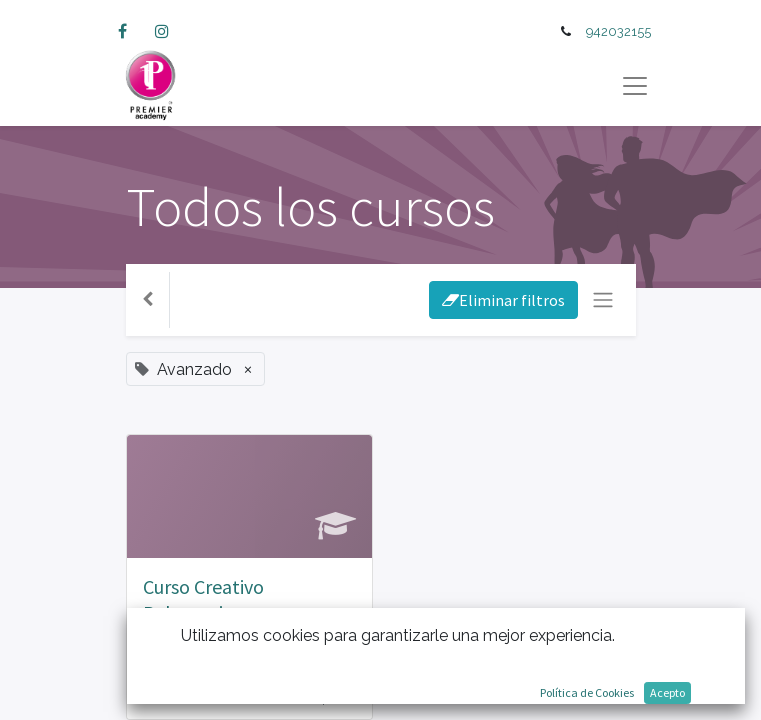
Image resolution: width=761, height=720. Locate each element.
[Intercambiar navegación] (603, 300)
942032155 (618, 31)
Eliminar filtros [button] (503, 300)
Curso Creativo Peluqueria (203, 599)
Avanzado (178, 649)
